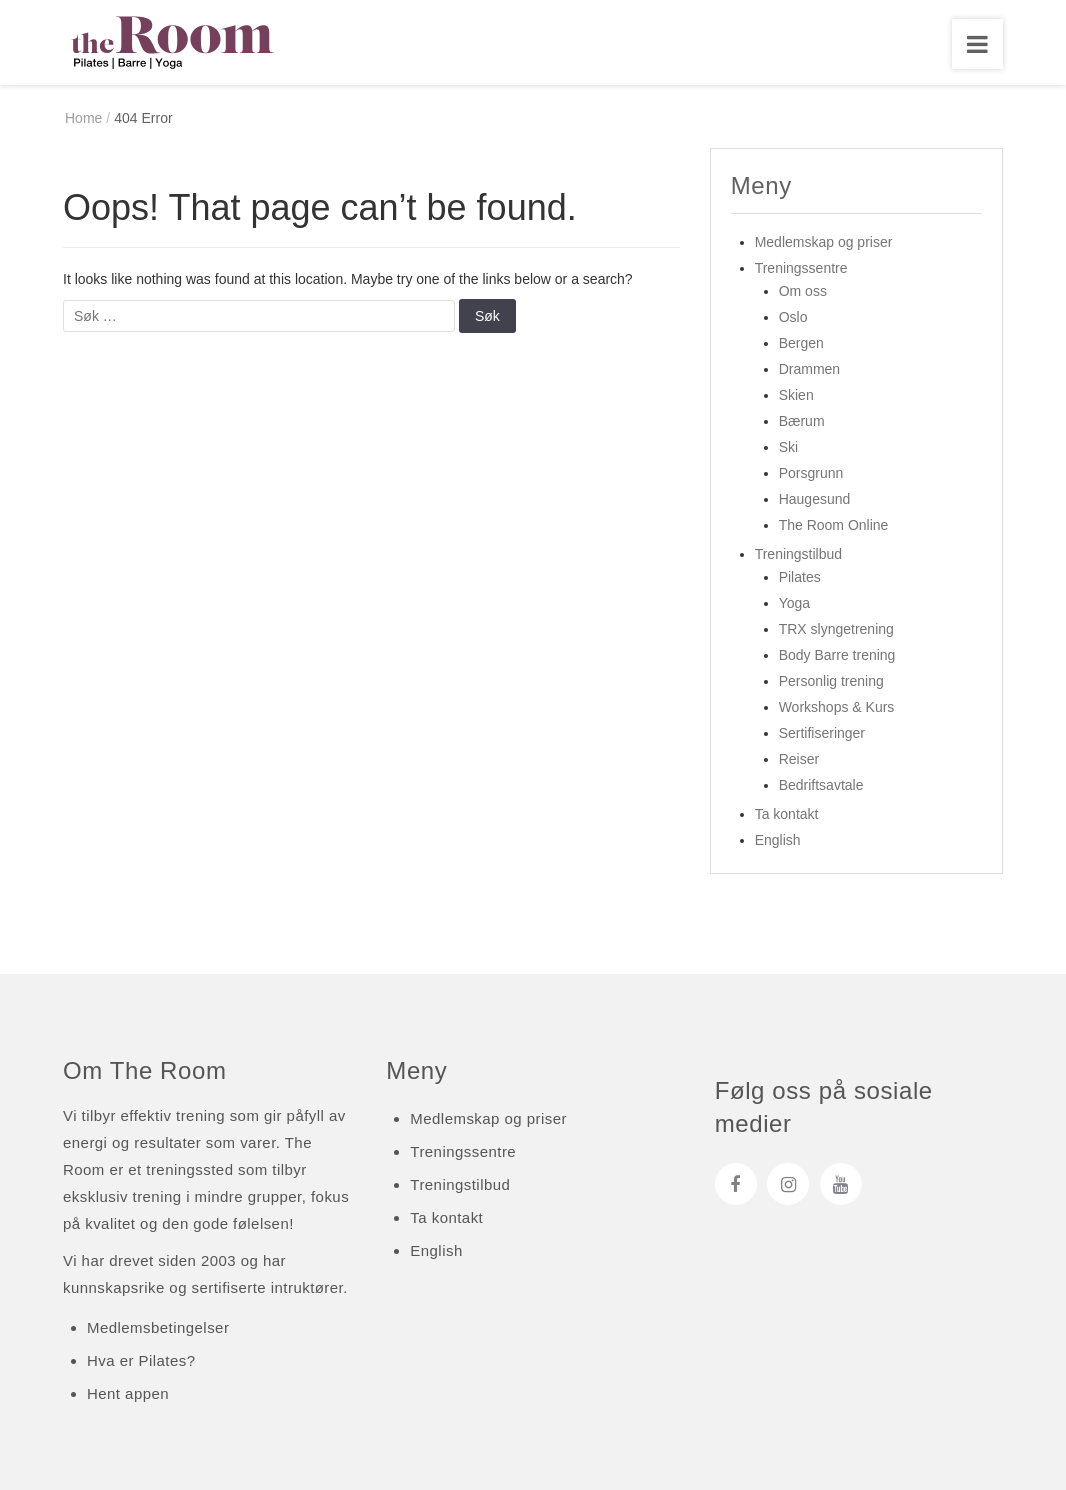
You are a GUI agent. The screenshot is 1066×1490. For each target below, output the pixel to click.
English (778, 840)
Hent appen (128, 1393)
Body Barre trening (837, 655)
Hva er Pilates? (141, 1360)
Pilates (800, 577)
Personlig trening (831, 681)
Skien (796, 395)
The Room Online (834, 525)
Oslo (793, 317)
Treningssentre (801, 268)
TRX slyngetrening (836, 629)
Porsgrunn (811, 473)
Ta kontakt (787, 814)
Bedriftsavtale (821, 785)
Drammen (809, 369)
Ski (788, 447)
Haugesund (815, 499)
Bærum (802, 421)
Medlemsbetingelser (158, 1327)
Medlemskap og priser (824, 242)
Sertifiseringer (822, 733)
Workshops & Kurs (837, 707)
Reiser (799, 759)
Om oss (803, 291)
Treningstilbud (798, 554)
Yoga (794, 603)
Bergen (801, 343)
